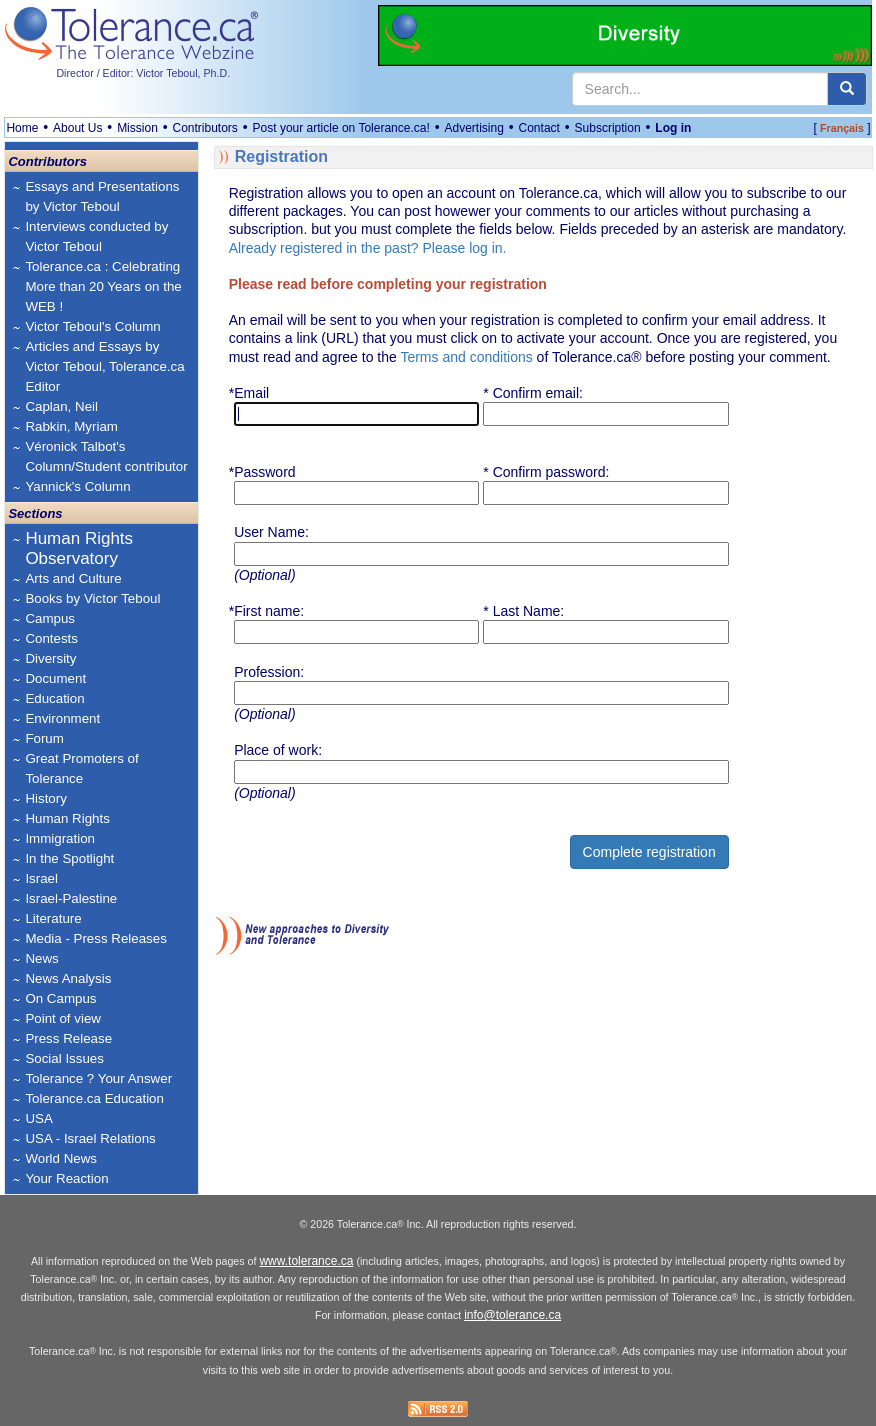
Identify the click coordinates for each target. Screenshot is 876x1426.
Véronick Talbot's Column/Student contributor (106, 456)
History (45, 798)
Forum (44, 738)
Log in (673, 128)
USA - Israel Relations (90, 1138)
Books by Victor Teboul (92, 598)
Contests (51, 638)
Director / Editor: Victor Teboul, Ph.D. (143, 73)
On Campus (60, 998)
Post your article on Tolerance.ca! (341, 128)
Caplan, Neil (61, 406)
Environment (62, 718)
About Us (77, 128)
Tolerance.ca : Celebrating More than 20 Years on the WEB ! (103, 286)
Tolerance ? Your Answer (98, 1078)
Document (55, 678)
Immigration (60, 838)
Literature (53, 918)
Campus (50, 618)
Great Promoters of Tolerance (81, 768)
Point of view (63, 1018)
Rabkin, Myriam (71, 426)
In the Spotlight (69, 858)
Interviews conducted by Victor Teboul (96, 236)
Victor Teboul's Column (92, 326)
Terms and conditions (466, 357)
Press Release (68, 1038)
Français (842, 128)
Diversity (50, 658)
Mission (137, 128)
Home (22, 128)
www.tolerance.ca (306, 1261)
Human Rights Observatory (79, 548)
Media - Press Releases (95, 938)
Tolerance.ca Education (94, 1098)
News (41, 958)
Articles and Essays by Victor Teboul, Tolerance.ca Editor (104, 366)
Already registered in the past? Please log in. (368, 248)
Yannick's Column (77, 486)
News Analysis (68, 978)
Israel (41, 878)
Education (54, 698)
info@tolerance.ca (512, 1315)
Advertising (473, 128)
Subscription (608, 128)
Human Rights (67, 818)
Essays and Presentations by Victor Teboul (102, 196)
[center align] (847, 89)
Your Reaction (66, 1178)
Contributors (205, 128)
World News (61, 1158)
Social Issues (64, 1058)
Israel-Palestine (71, 898)
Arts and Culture (73, 578)
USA (38, 1118)
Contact (539, 128)
